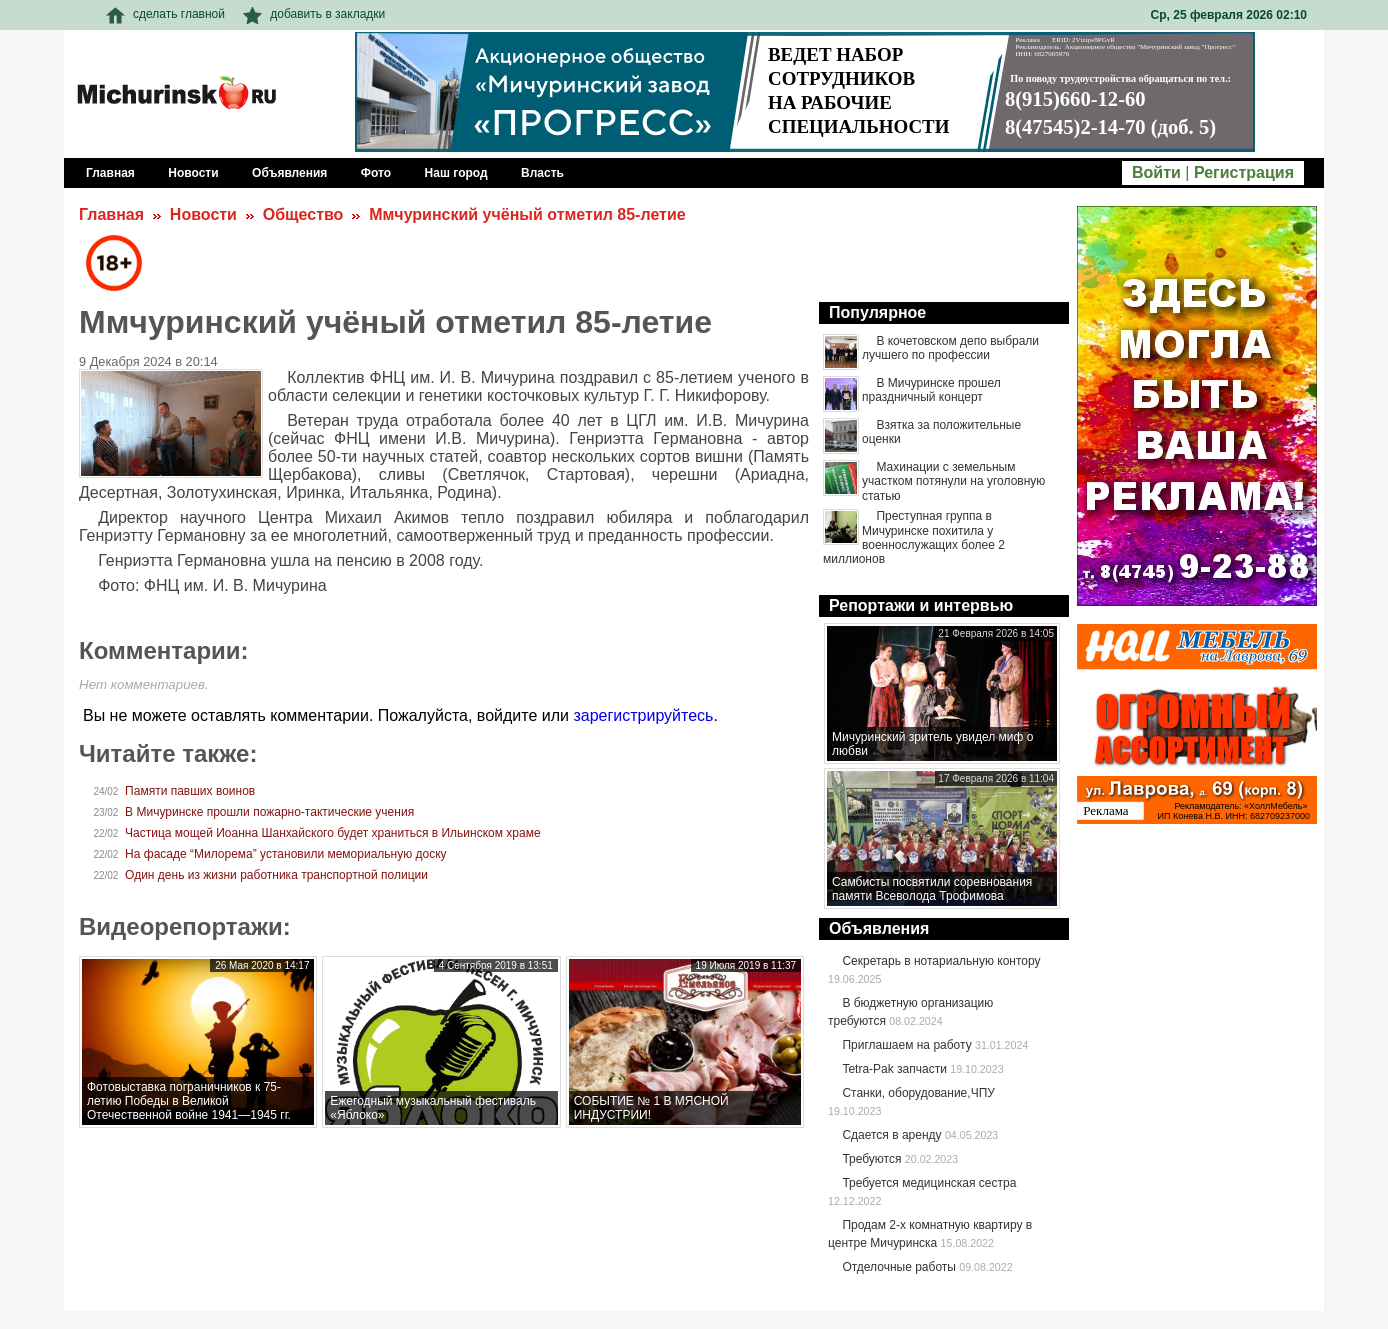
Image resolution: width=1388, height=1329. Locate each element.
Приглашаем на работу (906, 1045)
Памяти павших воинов (190, 791)
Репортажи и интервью (921, 605)
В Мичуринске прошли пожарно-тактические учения (269, 812)
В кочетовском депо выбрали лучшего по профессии (950, 348)
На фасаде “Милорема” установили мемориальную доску (286, 854)
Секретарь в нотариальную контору (941, 961)
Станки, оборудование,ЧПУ (918, 1093)
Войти (1156, 172)
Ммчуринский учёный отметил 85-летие (527, 214)
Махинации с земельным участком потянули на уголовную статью (953, 481)
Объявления (879, 928)
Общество (303, 214)
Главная (111, 214)
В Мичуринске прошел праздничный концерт (931, 390)
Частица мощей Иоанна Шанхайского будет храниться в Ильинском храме (333, 833)
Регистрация (1244, 172)
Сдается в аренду (891, 1135)
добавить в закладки (314, 14)
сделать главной (165, 14)
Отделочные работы (899, 1267)
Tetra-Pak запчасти (894, 1069)
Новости (203, 214)
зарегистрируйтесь (643, 715)
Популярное (877, 312)
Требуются (871, 1159)
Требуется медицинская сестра (929, 1183)
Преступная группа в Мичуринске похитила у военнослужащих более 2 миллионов (914, 537)
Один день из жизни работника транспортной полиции (276, 875)
